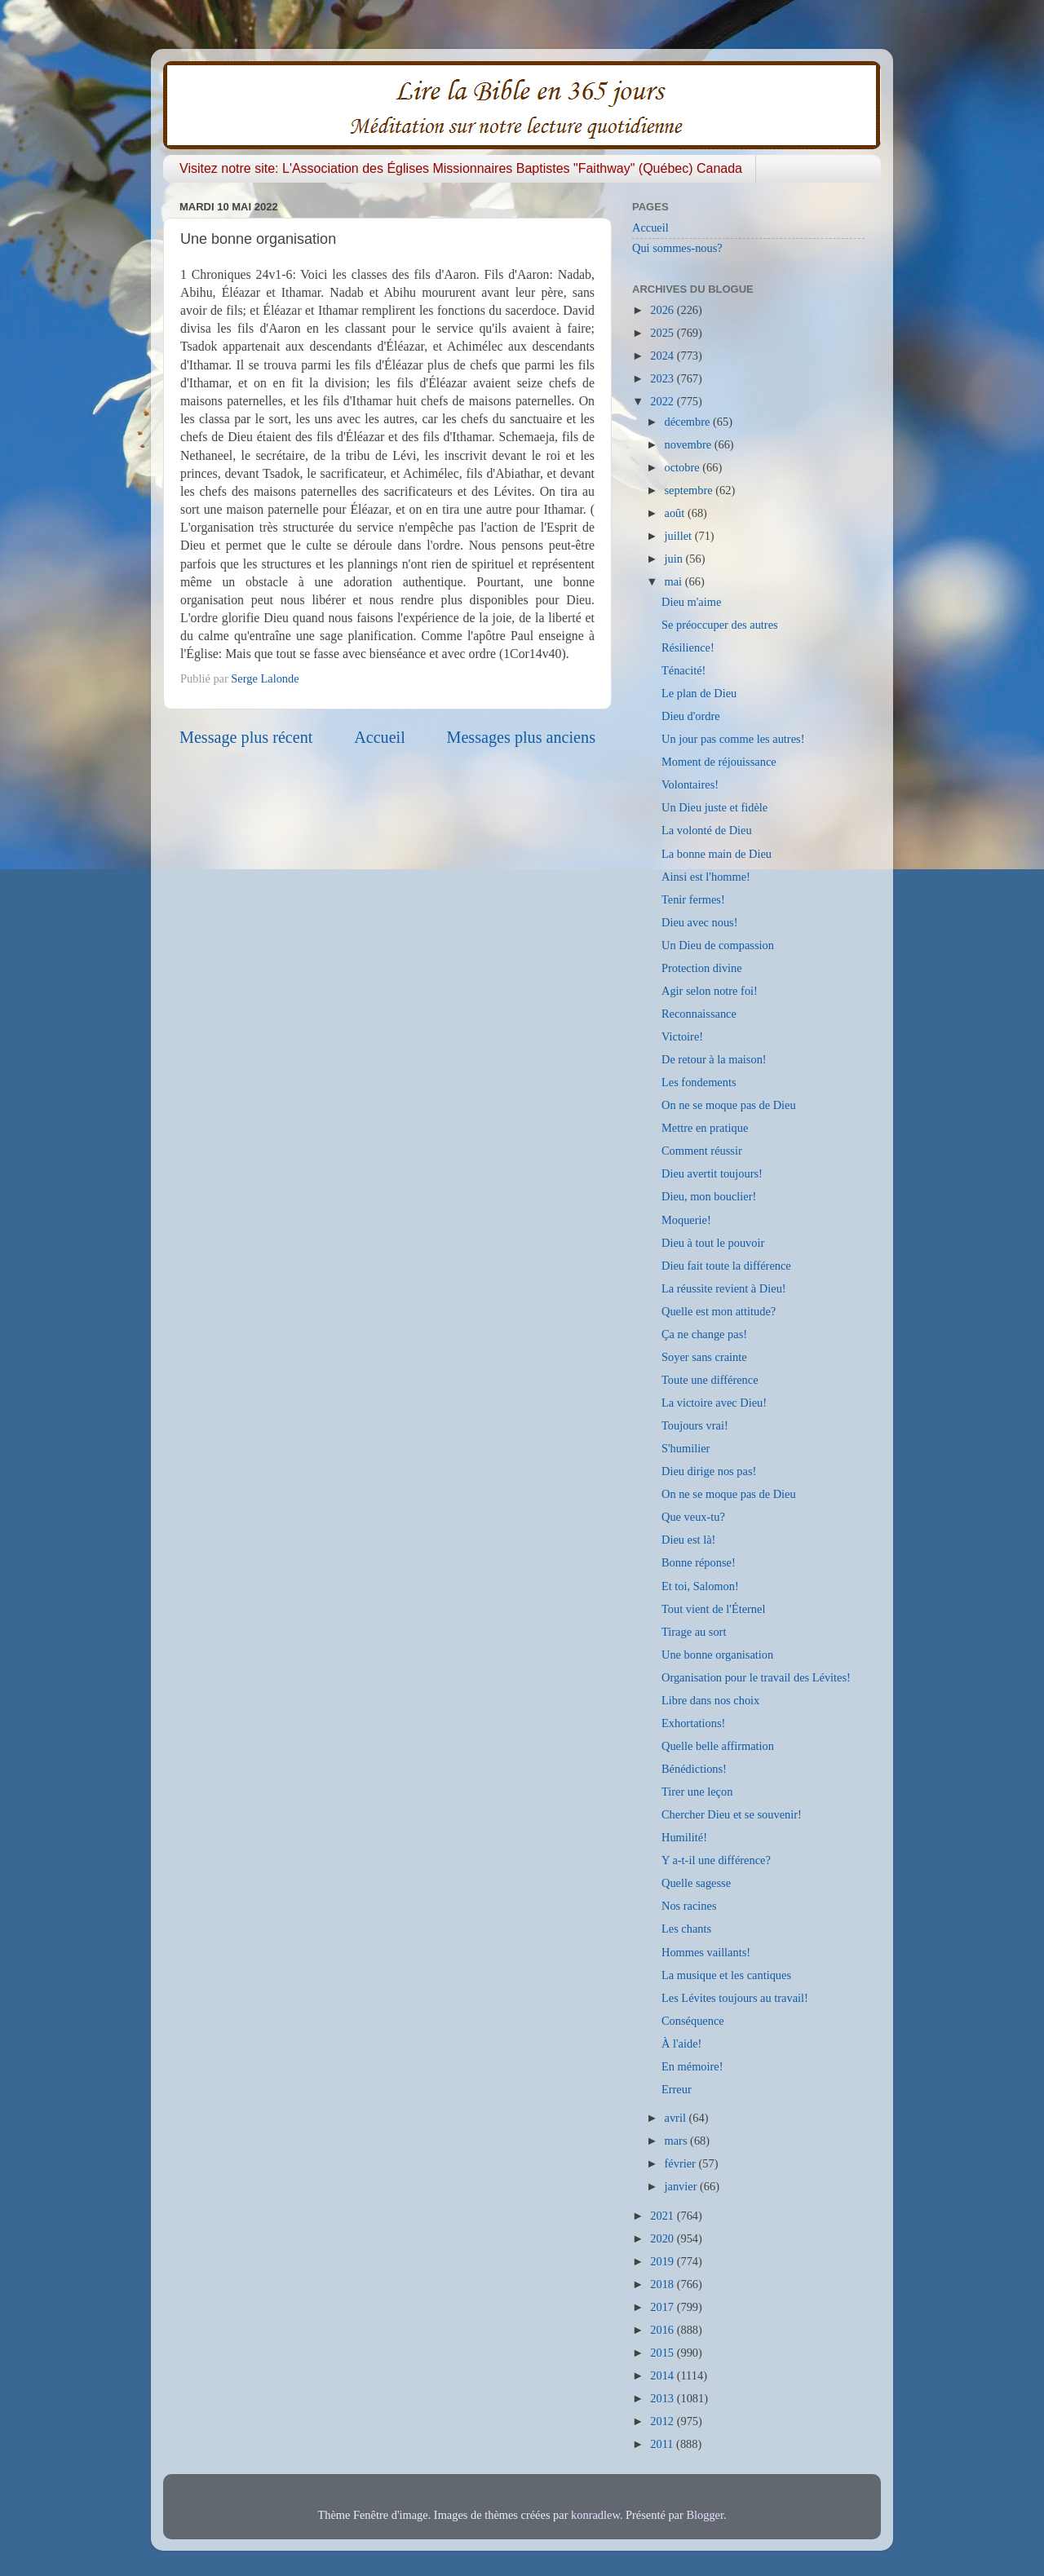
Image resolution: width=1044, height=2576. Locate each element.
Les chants (686, 1928)
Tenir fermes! (693, 899)
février (682, 2163)
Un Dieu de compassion (717, 945)
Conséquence (692, 2020)
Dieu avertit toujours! (712, 1173)
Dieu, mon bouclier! (708, 1196)
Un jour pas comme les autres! (732, 738)
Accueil (379, 737)
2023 (663, 378)
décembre (689, 421)
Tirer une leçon (696, 1791)
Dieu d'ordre (690, 715)
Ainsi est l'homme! (705, 876)
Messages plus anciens (521, 737)
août (676, 512)
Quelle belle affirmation (717, 1745)
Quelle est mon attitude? (718, 1311)
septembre (690, 490)
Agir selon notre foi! (709, 990)
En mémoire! (692, 2066)
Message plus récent (245, 737)
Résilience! (687, 647)
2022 (663, 401)
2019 (663, 2261)
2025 (663, 332)
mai (675, 581)
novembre (689, 444)
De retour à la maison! (714, 1059)
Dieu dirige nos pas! (708, 1471)
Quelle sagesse (696, 1882)
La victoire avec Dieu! (714, 1402)
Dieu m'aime (691, 601)
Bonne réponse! (698, 1562)
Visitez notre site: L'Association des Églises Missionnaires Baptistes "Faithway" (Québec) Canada (460, 168)
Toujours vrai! (694, 1425)
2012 (663, 2421)
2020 (663, 2238)
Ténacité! (683, 670)
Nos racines (689, 1905)
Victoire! (682, 1036)
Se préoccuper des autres (719, 624)
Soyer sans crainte (704, 1356)
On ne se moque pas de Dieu (728, 1104)
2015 (663, 2352)
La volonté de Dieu (706, 830)
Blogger (704, 2514)
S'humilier (685, 1448)
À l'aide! (681, 2043)
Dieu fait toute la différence (726, 1265)
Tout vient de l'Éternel (713, 1608)
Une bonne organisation (717, 1654)
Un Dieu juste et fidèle (714, 807)
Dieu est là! (688, 1539)
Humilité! (684, 1837)
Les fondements (699, 1082)
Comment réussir (701, 1150)
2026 (663, 309)
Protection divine (701, 967)
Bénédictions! (694, 1768)
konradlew (595, 2514)
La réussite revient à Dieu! (723, 1288)
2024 (663, 355)
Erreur (676, 2089)
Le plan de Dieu (699, 693)
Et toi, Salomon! (700, 1586)
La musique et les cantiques (726, 1975)
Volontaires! (690, 784)
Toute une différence (710, 1379)
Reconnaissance (699, 1013)
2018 (663, 2284)
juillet (680, 535)
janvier (683, 2186)
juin (675, 558)
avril (677, 2117)
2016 (663, 2329)
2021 (663, 2215)
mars (678, 2140)
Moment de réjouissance (718, 761)
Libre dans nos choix (710, 1700)
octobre (684, 467)
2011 (663, 2443)
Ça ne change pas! (704, 1334)
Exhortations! (693, 1723)
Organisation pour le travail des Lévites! (756, 1677)
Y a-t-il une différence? (716, 1860)
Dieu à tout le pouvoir (712, 1242)
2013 (663, 2398)
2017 (663, 2306)
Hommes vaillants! (705, 1952)
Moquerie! (686, 1219)
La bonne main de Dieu (716, 853)
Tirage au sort (693, 1631)
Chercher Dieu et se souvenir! (731, 1814)
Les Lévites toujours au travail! (734, 1997)
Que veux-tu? (693, 1516)
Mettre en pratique (704, 1127)
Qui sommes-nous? (677, 247)
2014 (663, 2375)
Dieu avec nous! (699, 922)
